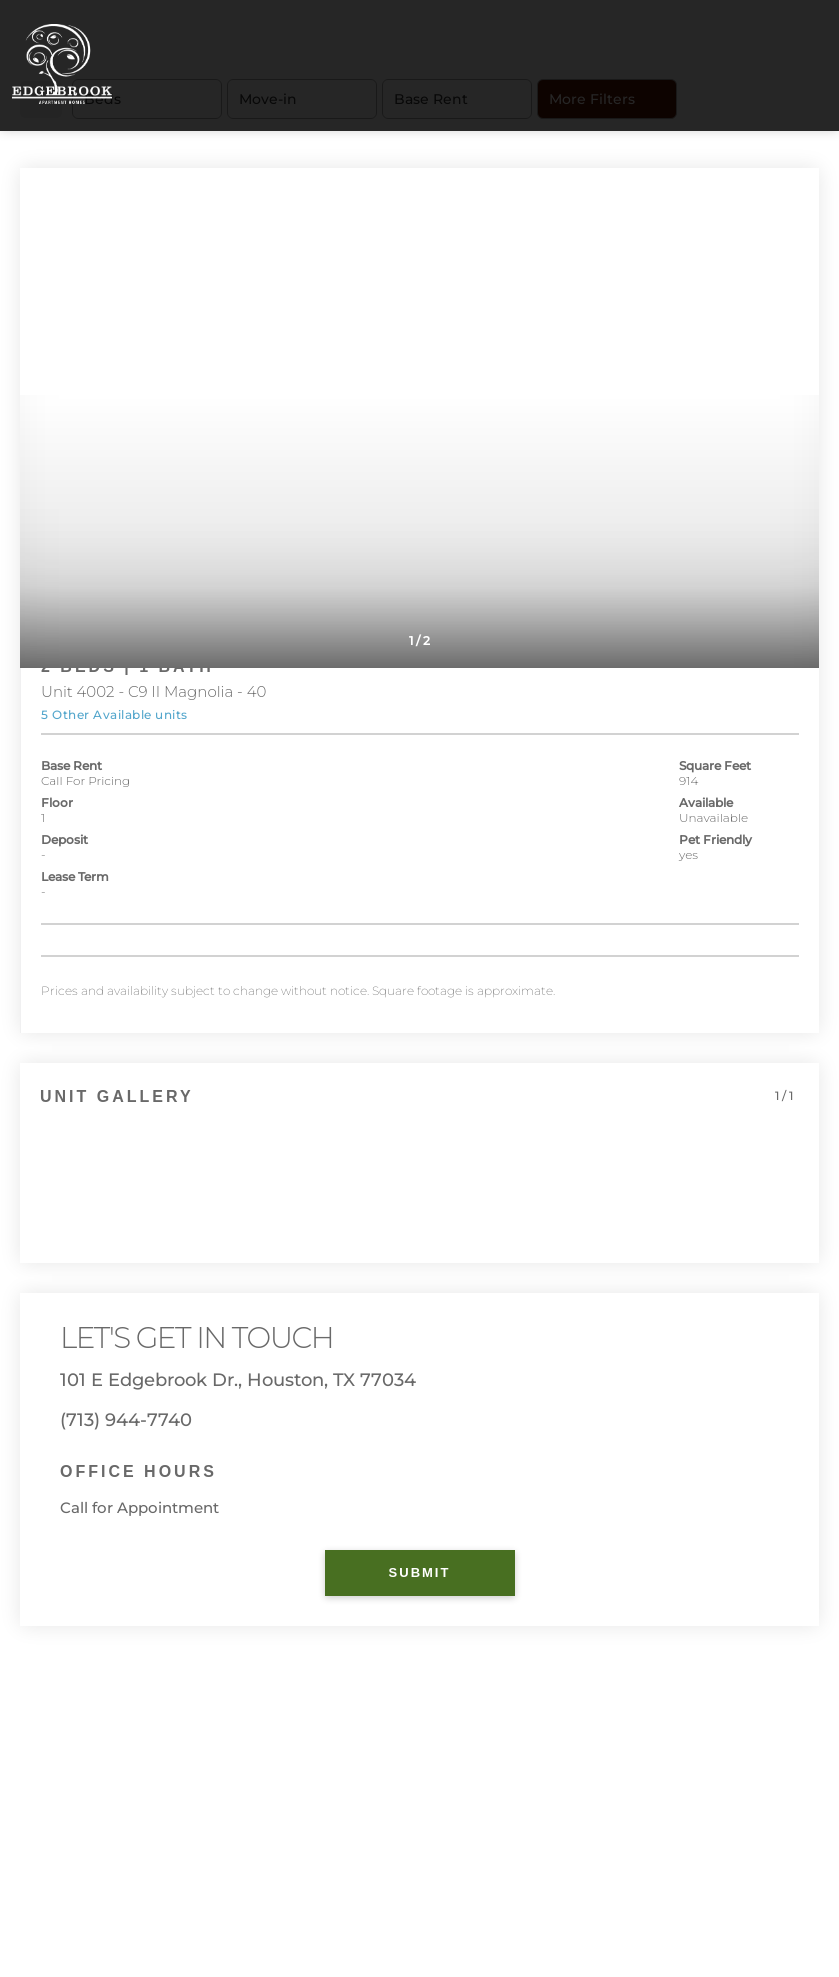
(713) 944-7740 (126, 1420)
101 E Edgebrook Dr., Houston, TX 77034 (238, 1380)
